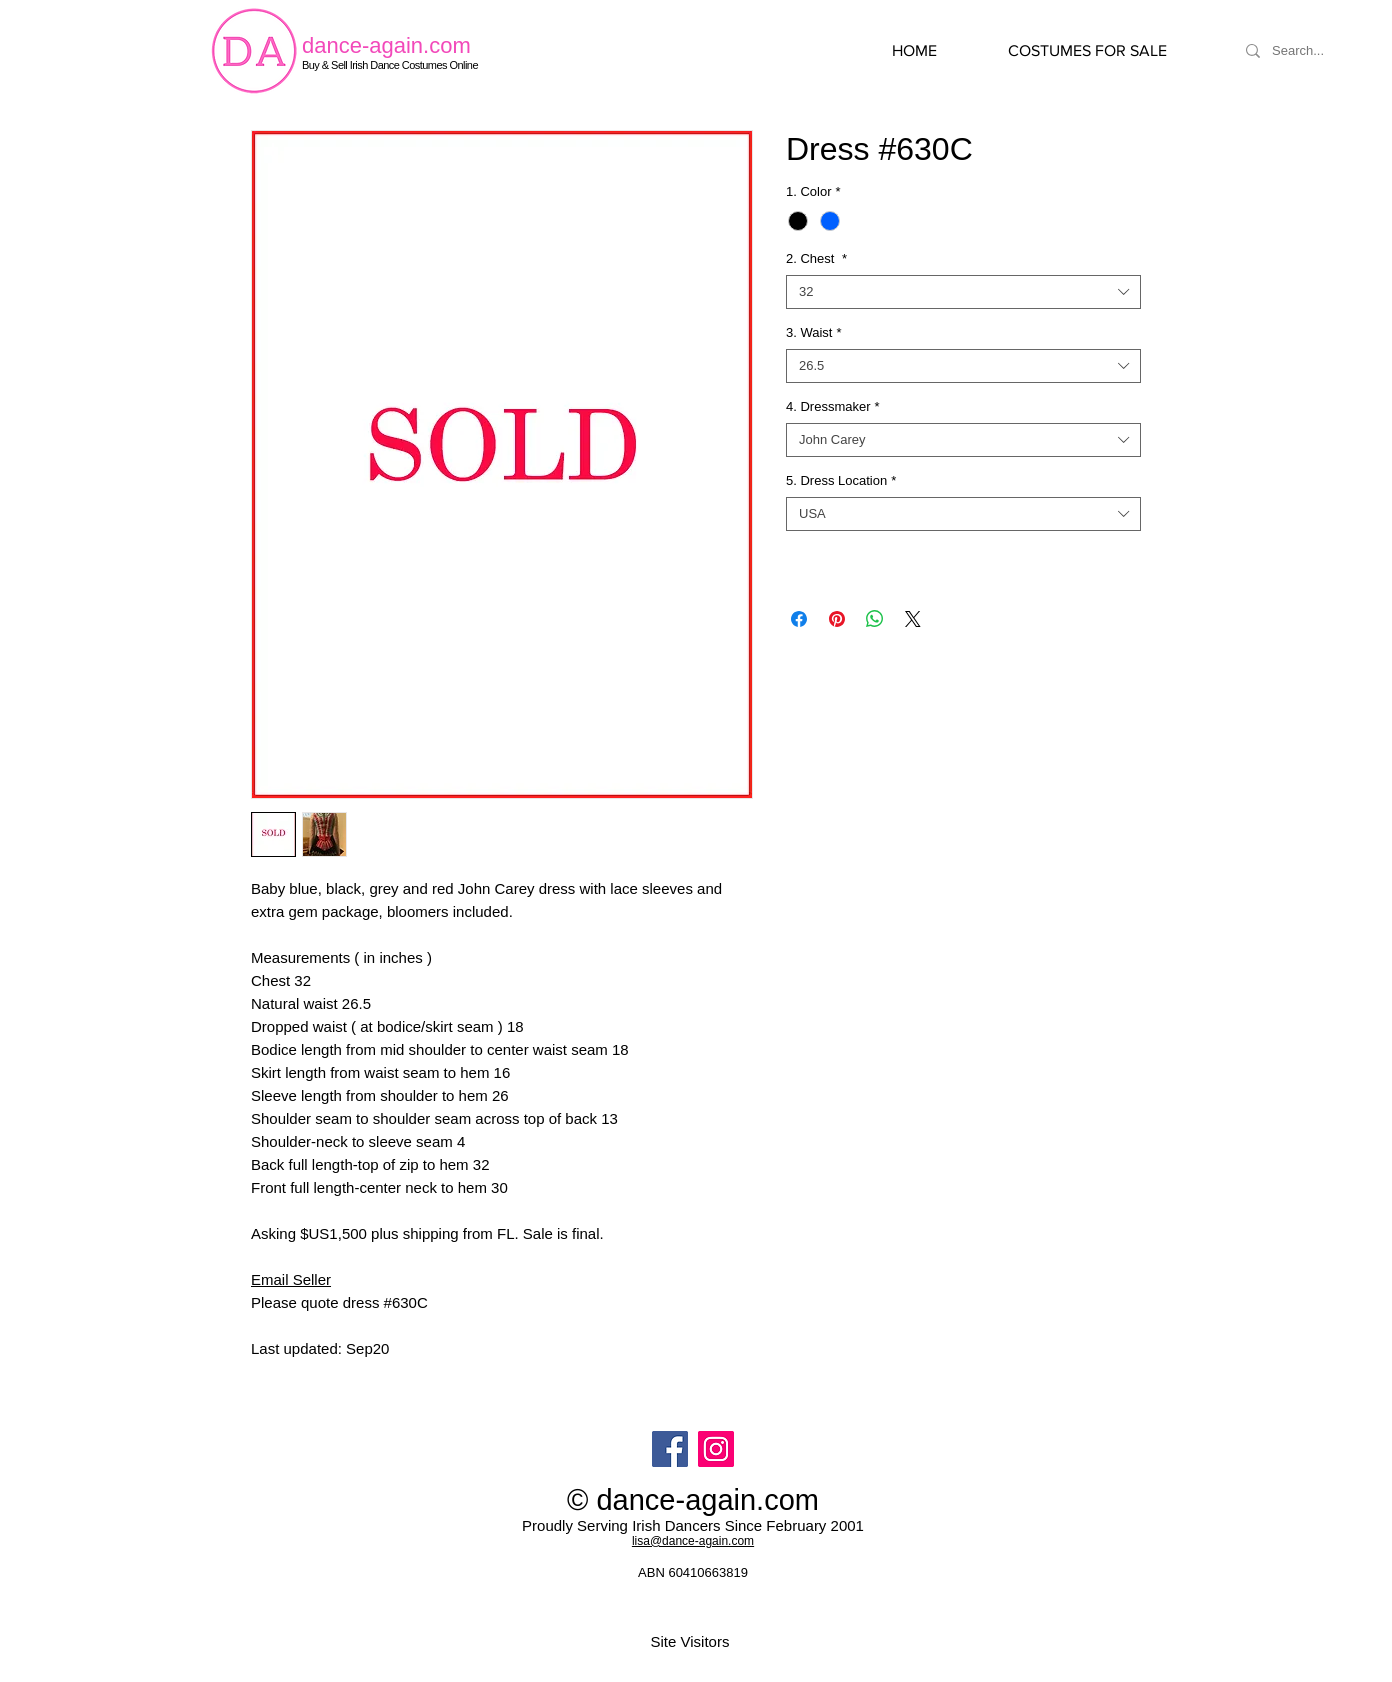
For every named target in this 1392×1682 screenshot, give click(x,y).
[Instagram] (716, 1449)
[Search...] (1322, 51)
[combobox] (963, 292)
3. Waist (814, 332)
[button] (1108, 51)
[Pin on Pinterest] (837, 619)
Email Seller (291, 1279)
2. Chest (816, 258)
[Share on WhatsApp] (875, 619)
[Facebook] (670, 1449)
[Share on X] (913, 619)
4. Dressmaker (833, 406)
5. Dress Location (841, 480)
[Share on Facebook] (799, 619)
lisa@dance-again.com (693, 1541)
